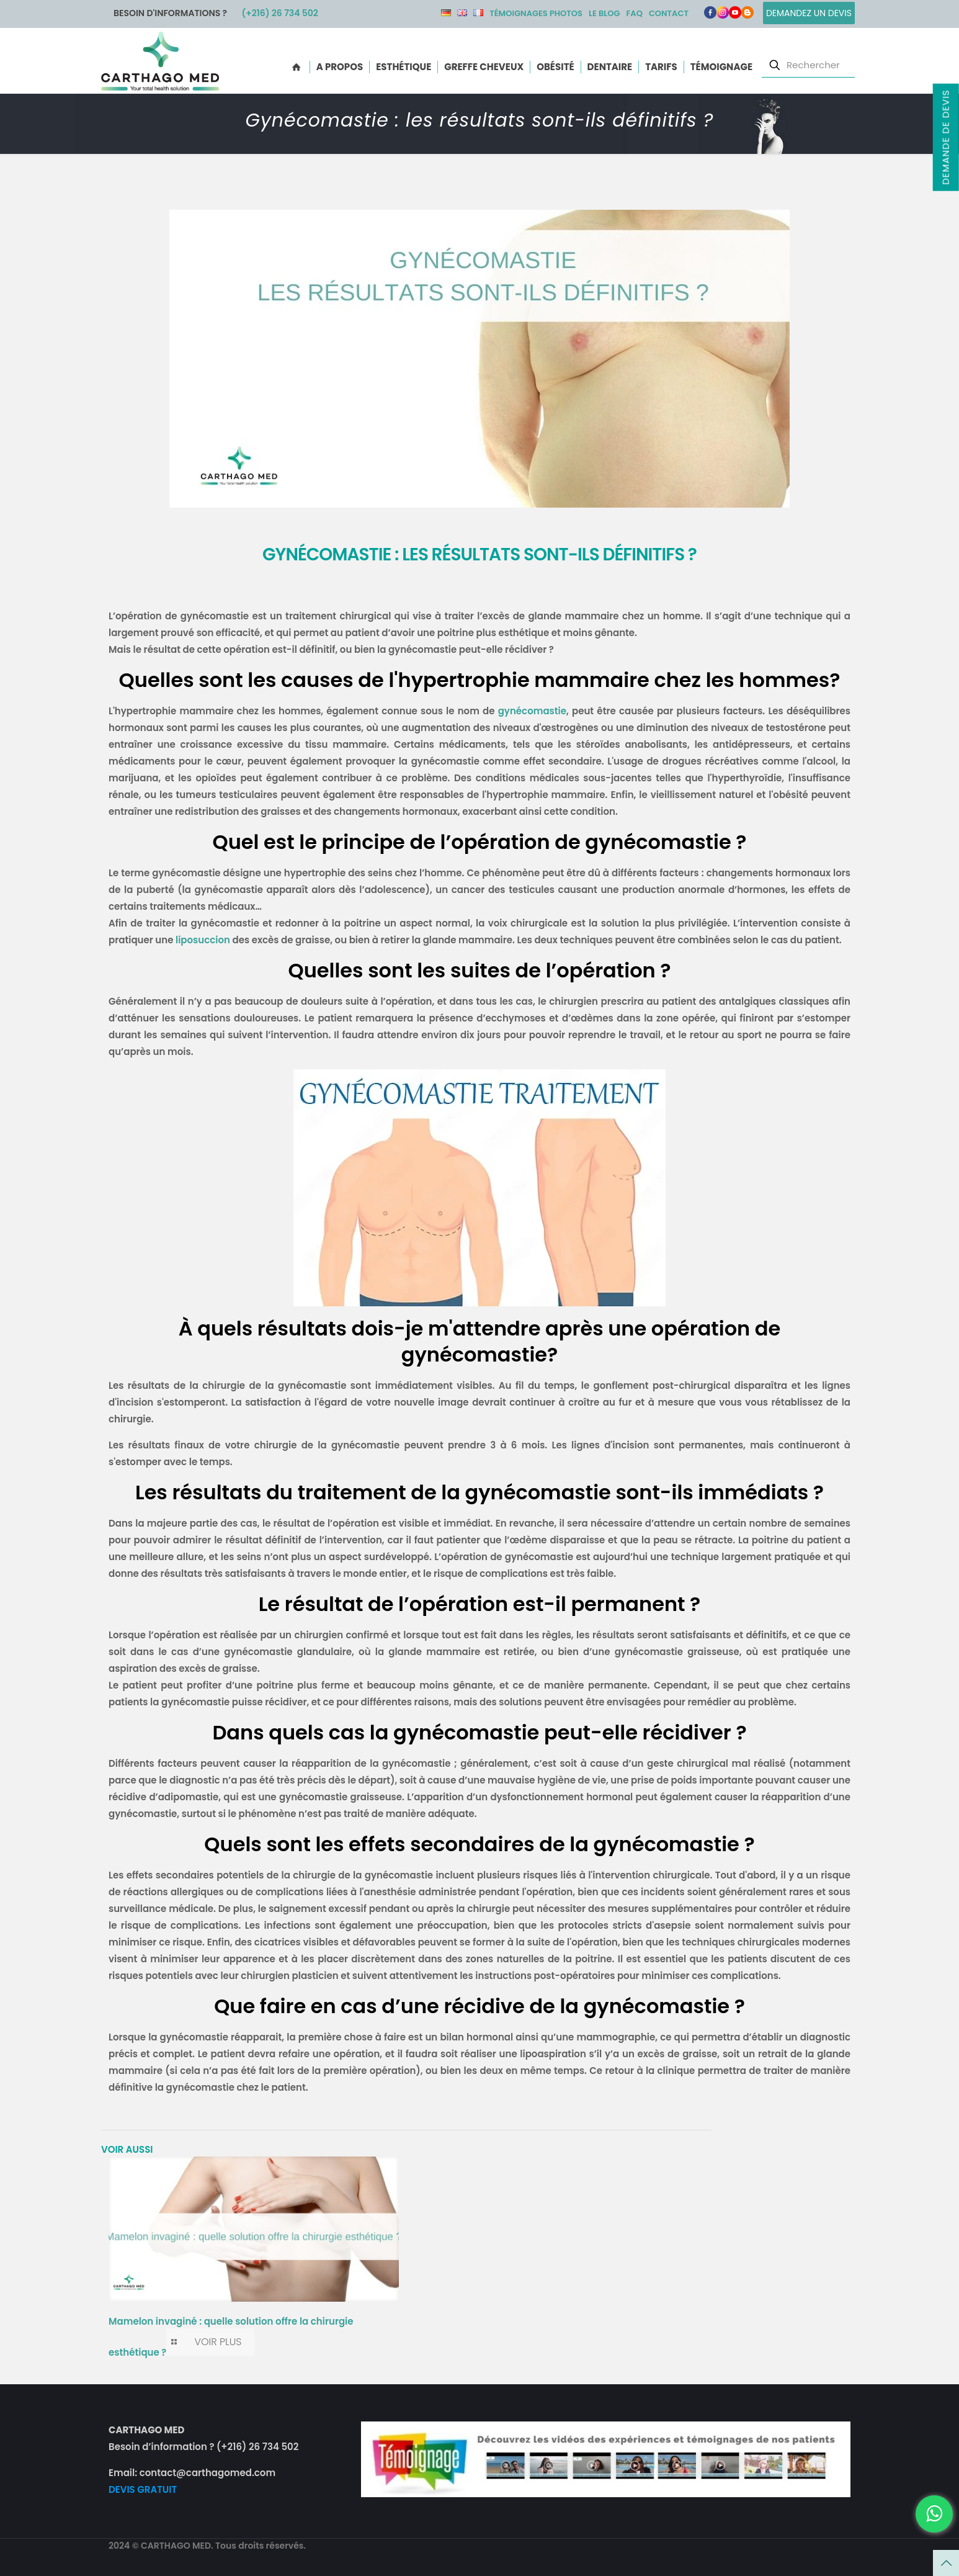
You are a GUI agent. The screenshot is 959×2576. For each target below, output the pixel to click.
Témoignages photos (535, 13)
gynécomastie (532, 710)
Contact (669, 13)
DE (446, 12)
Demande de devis (945, 136)
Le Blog (604, 13)
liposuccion (203, 939)
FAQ (634, 13)
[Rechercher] (808, 65)
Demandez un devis (809, 13)
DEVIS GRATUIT (143, 2489)
